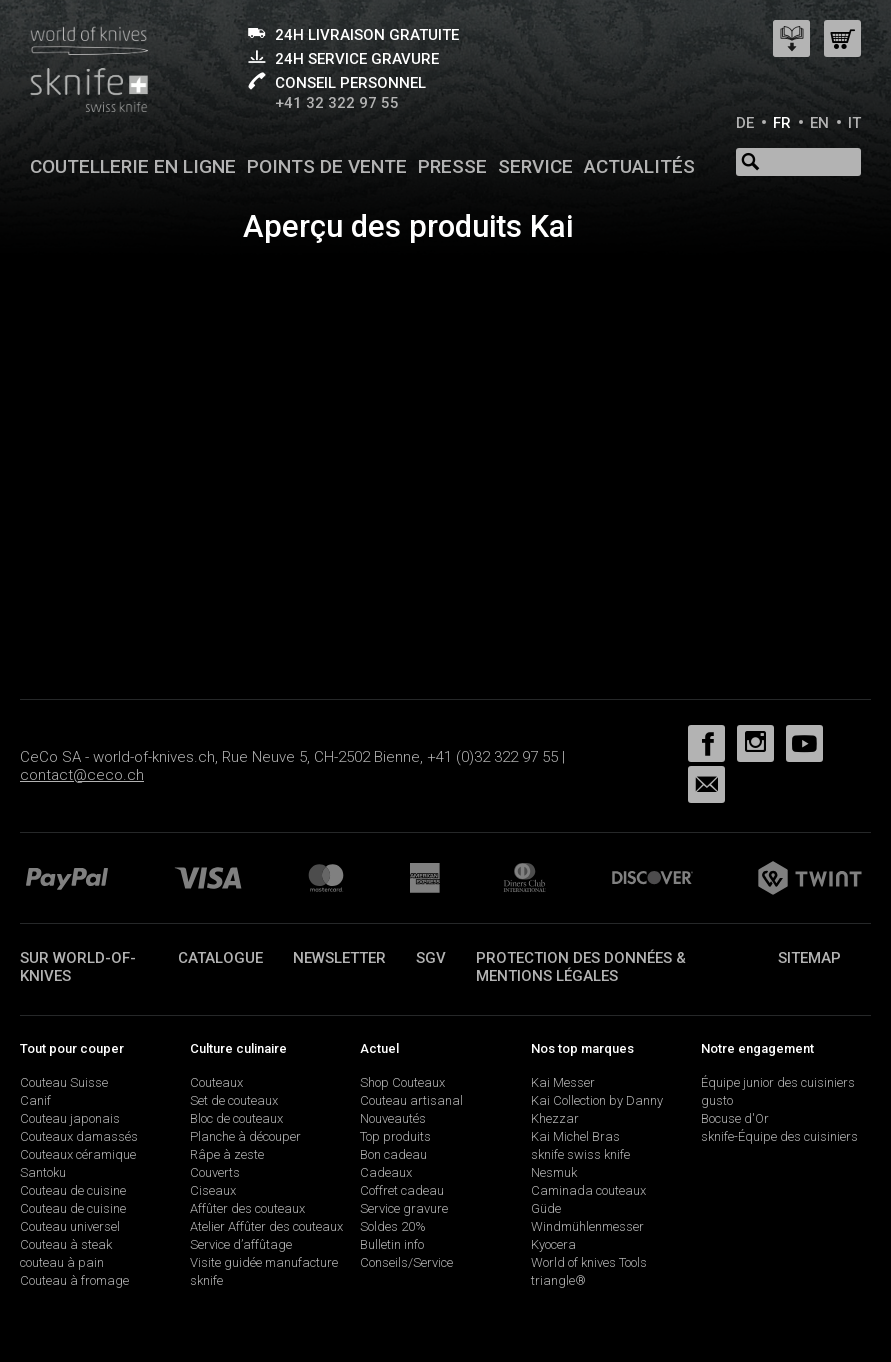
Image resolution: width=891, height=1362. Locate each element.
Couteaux (216, 1082)
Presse (452, 166)
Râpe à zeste (227, 1154)
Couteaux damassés (79, 1136)
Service (535, 166)
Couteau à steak (66, 1244)
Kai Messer (563, 1082)
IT (854, 123)
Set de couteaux (234, 1100)
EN (819, 123)
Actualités (639, 166)
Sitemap (809, 958)
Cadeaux (386, 1172)
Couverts (215, 1172)
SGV (431, 958)
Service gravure (404, 1208)
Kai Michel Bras (575, 1136)
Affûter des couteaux (247, 1208)
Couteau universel (70, 1226)
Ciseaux (213, 1190)
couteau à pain (62, 1262)
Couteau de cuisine (73, 1190)
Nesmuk (554, 1172)
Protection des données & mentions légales (581, 967)
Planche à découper (245, 1136)
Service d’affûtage (241, 1244)
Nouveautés (393, 1118)
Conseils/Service (406, 1262)
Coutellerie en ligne (133, 166)
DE (745, 123)
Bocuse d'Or (735, 1118)
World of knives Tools (589, 1262)
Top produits (395, 1136)
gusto (717, 1100)
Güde (546, 1208)
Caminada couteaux (588, 1190)
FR (782, 123)
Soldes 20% (393, 1226)
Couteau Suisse (64, 1082)
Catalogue (220, 958)
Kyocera (553, 1244)
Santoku (43, 1172)
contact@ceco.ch (82, 775)
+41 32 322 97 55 (337, 103)
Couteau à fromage (74, 1280)
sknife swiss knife (580, 1154)
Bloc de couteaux (236, 1118)
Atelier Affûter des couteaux (266, 1226)
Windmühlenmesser (587, 1226)
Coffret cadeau (402, 1190)
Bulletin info (392, 1244)
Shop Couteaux (402, 1082)
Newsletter (339, 958)
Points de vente (327, 166)
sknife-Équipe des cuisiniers (779, 1136)
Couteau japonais (70, 1118)
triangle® (558, 1280)
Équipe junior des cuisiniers (778, 1082)
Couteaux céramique (78, 1154)
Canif (35, 1100)
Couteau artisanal (411, 1100)
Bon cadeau (393, 1154)
